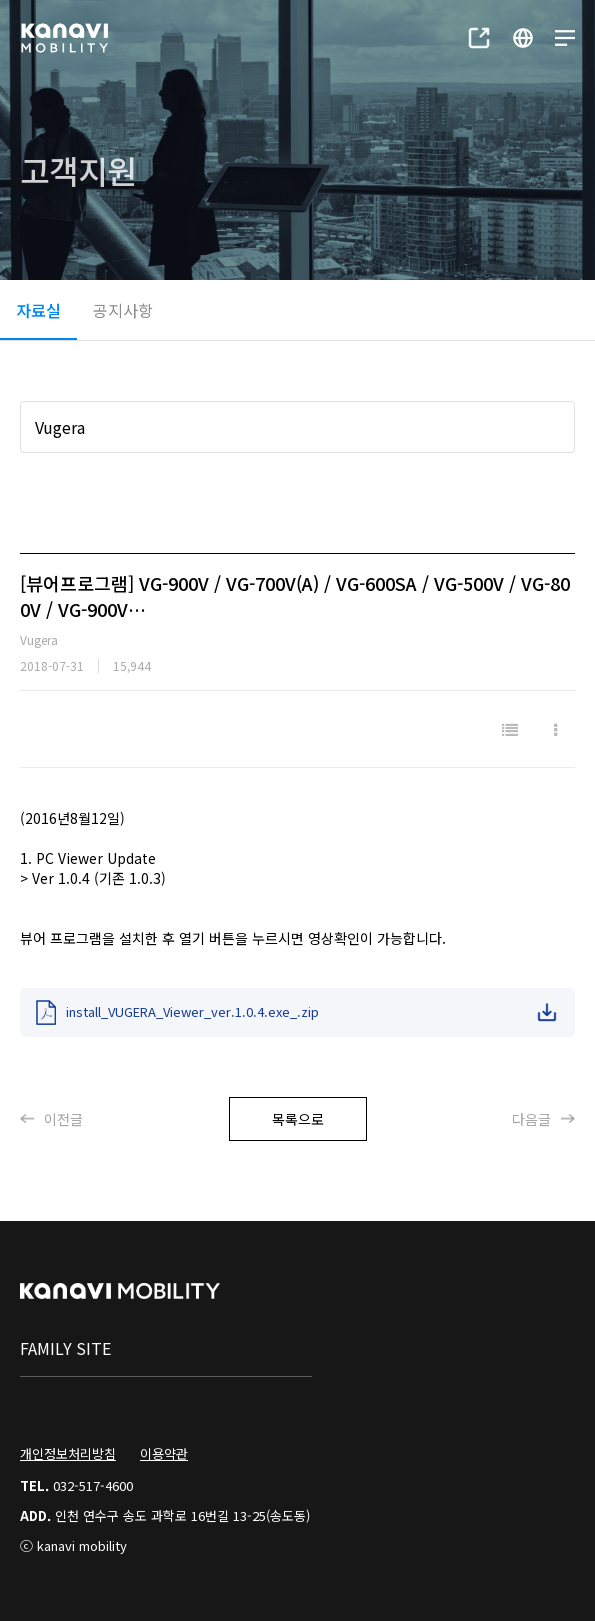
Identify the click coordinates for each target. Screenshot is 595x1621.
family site (65, 1348)
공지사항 (123, 310)
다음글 (543, 1119)
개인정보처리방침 (68, 1453)
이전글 (51, 1119)
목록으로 (298, 1119)
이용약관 (164, 1453)
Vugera (60, 427)
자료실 (38, 310)
